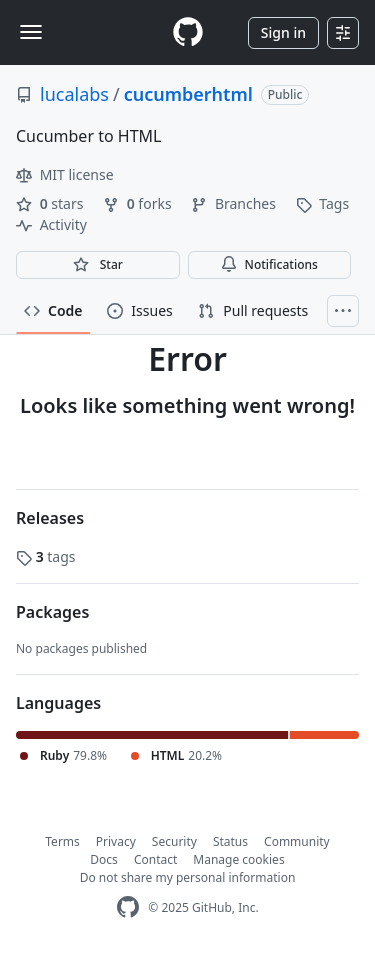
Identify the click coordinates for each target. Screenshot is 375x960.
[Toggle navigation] (31, 32)
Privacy (116, 841)
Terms (62, 841)
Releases (50, 518)
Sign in (283, 32)
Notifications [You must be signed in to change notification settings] (269, 264)
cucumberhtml (188, 94)
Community (297, 841)
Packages (52, 612)
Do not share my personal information (188, 877)
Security (174, 841)
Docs (104, 859)
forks (139, 203)
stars (51, 203)
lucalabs (74, 94)
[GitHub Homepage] (128, 907)
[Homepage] (188, 32)
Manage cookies (238, 859)
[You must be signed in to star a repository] (98, 265)
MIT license (65, 174)
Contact (155, 859)
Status (230, 841)
